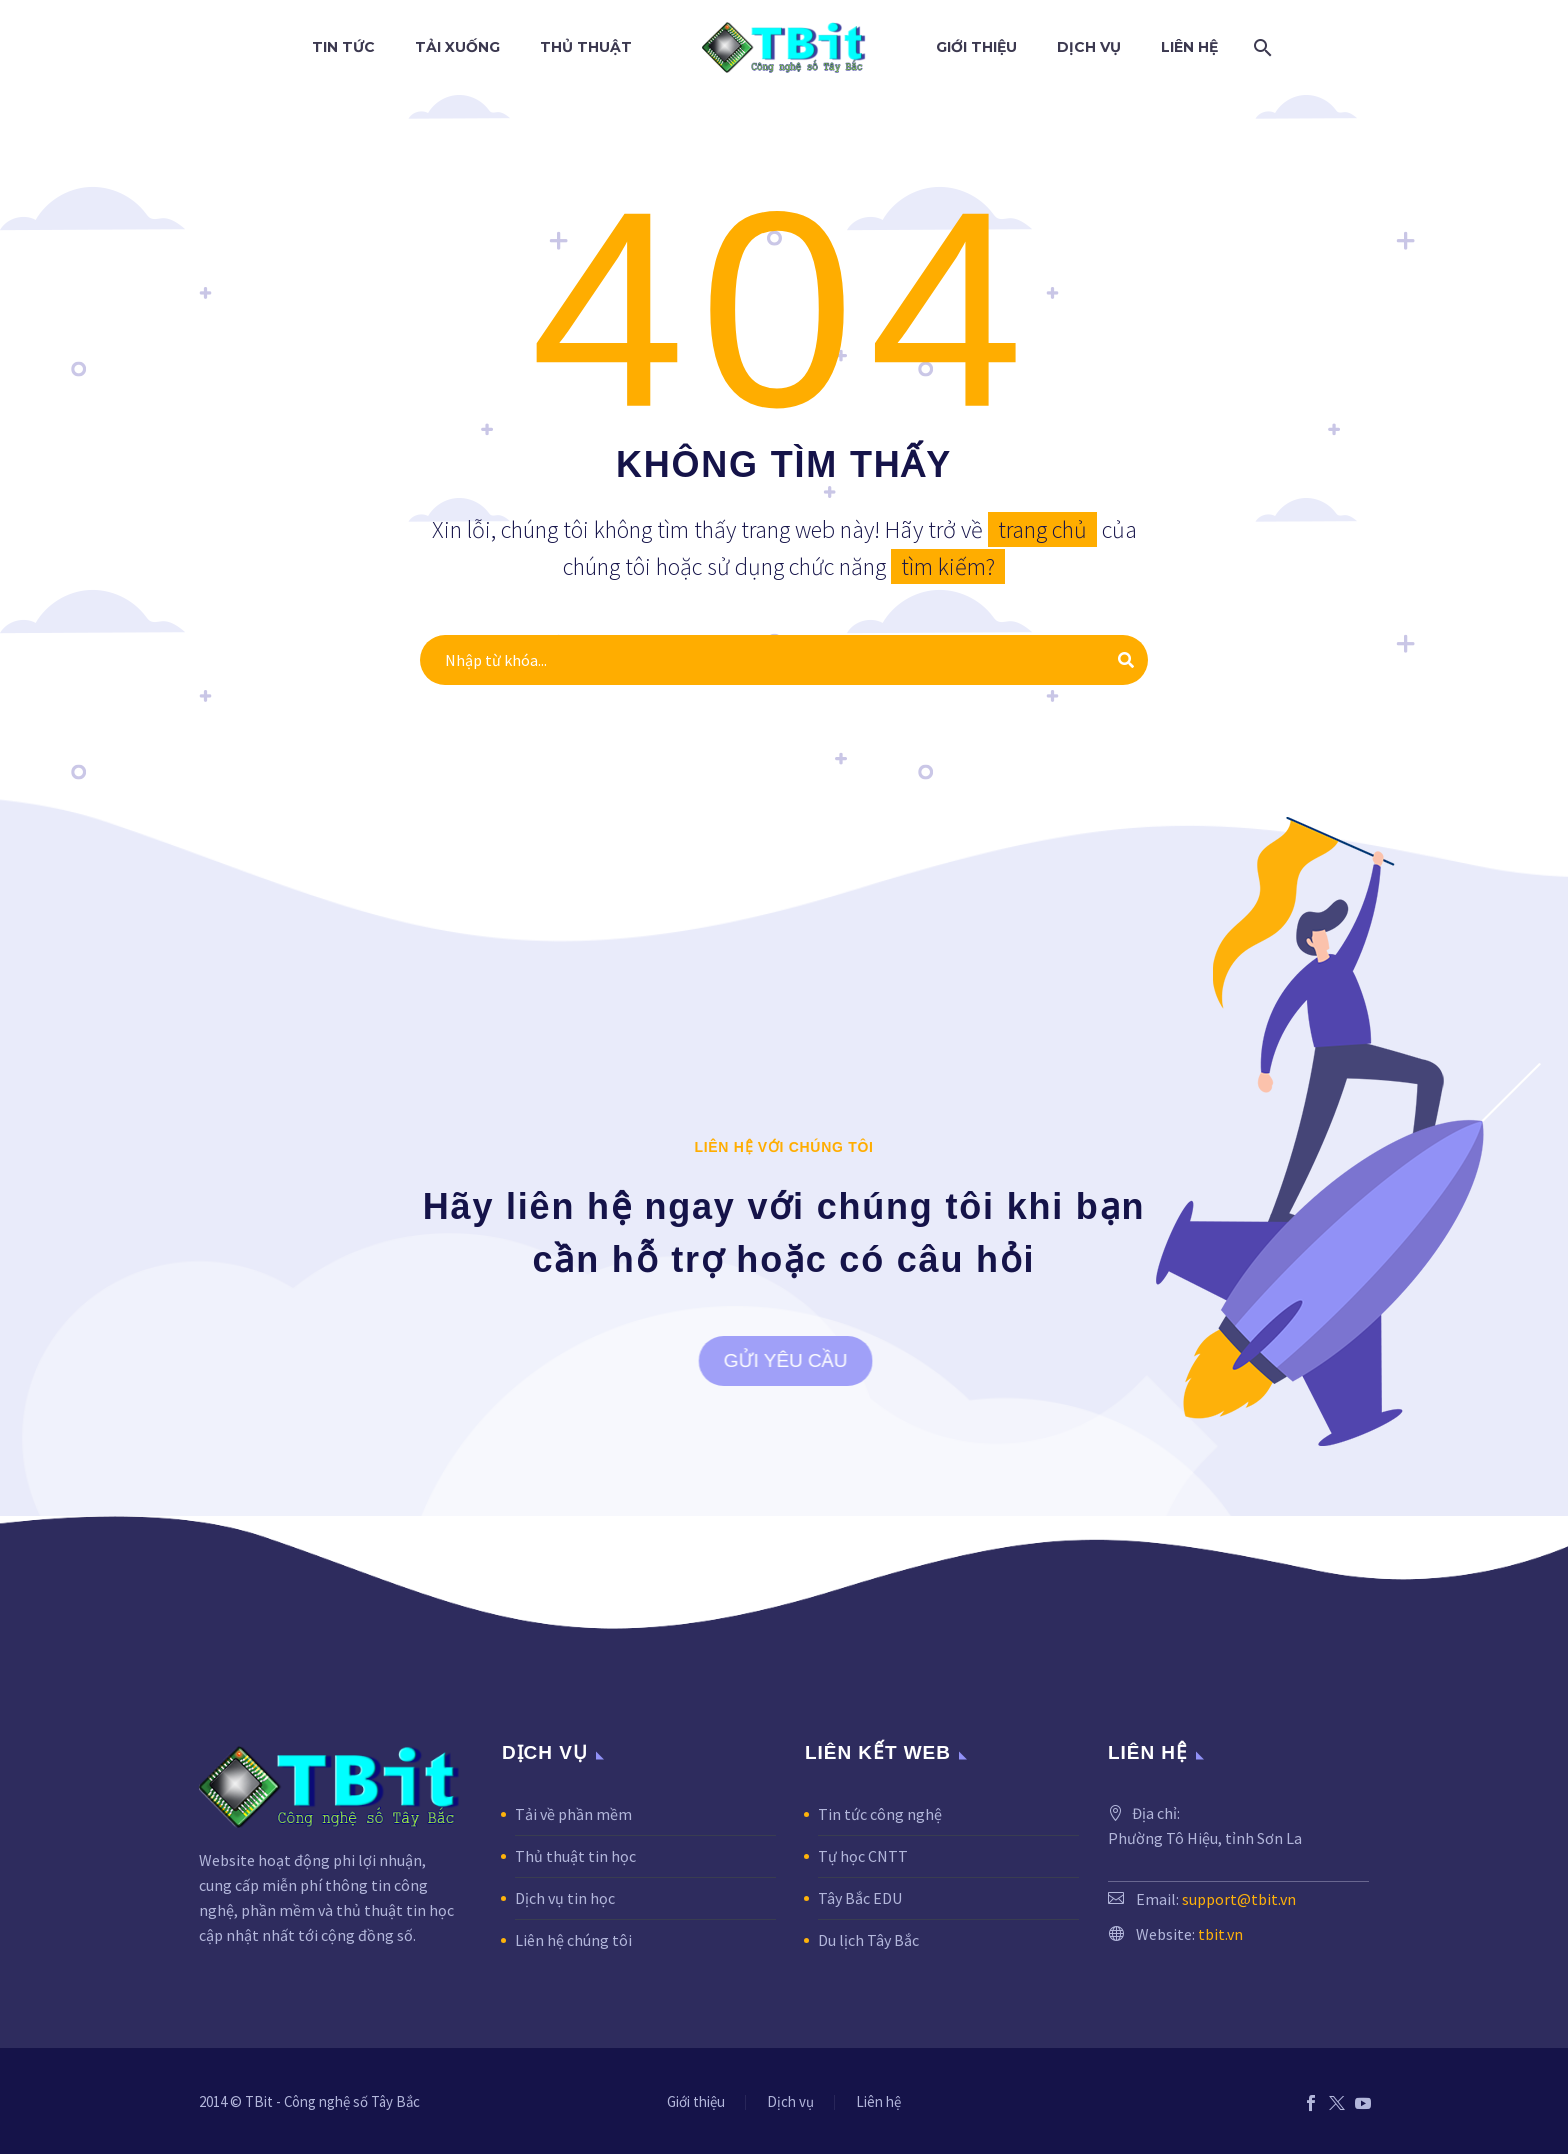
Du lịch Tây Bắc (868, 1940)
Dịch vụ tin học (565, 1898)
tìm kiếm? (948, 566)
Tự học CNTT (863, 1856)
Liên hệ (1189, 47)
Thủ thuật (586, 47)
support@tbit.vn (1239, 1899)
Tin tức (343, 47)
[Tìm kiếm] (1259, 47)
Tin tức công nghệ (880, 1814)
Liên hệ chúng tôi (573, 1940)
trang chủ (1042, 529)
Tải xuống (457, 47)
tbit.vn (1220, 1934)
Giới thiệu (976, 47)
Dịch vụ (1089, 47)
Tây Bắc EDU (860, 1898)
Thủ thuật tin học (575, 1856)
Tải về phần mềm (573, 1814)
